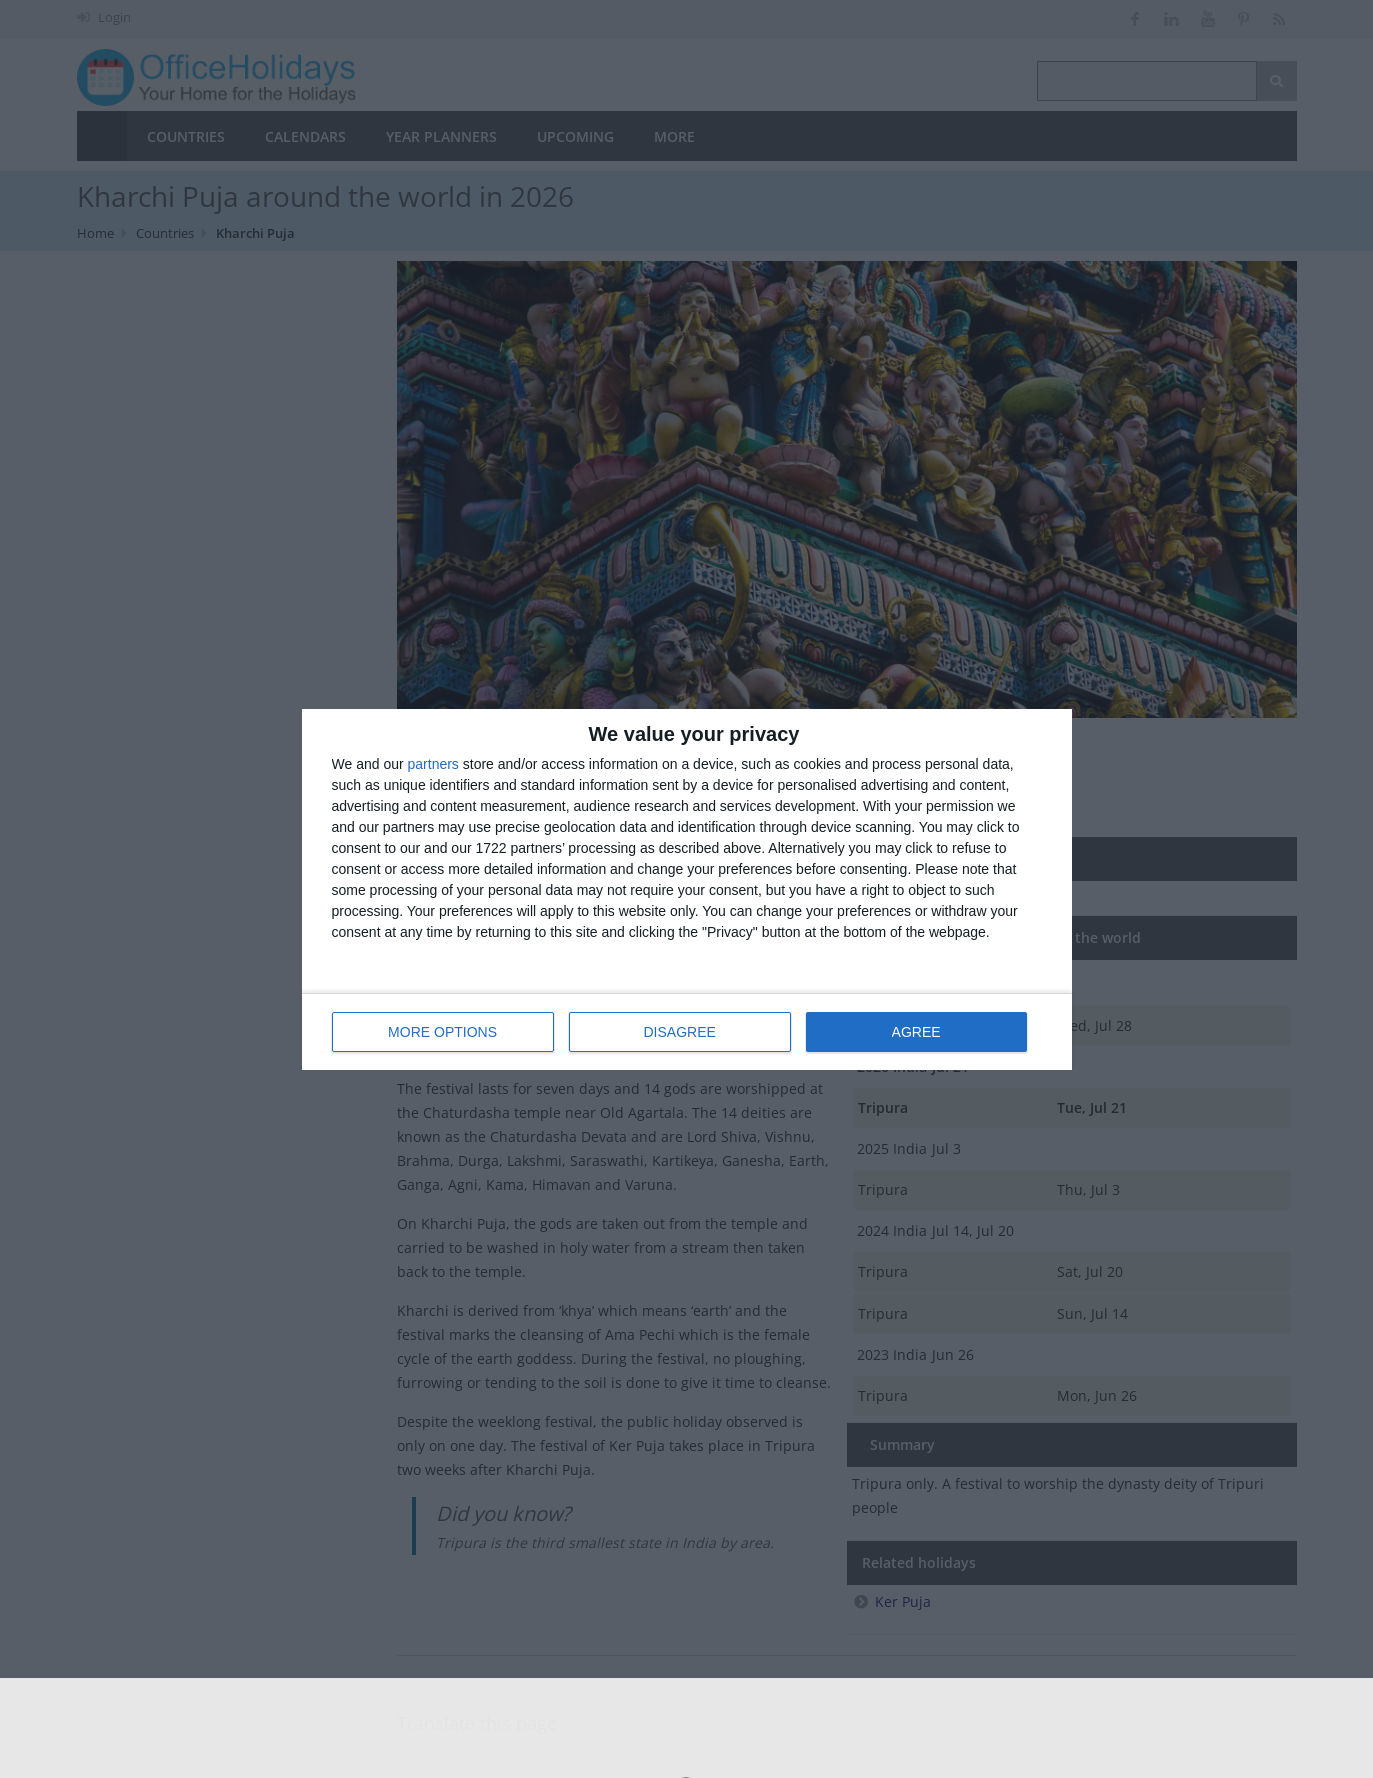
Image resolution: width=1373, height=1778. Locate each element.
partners (433, 764)
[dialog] (687, 889)
